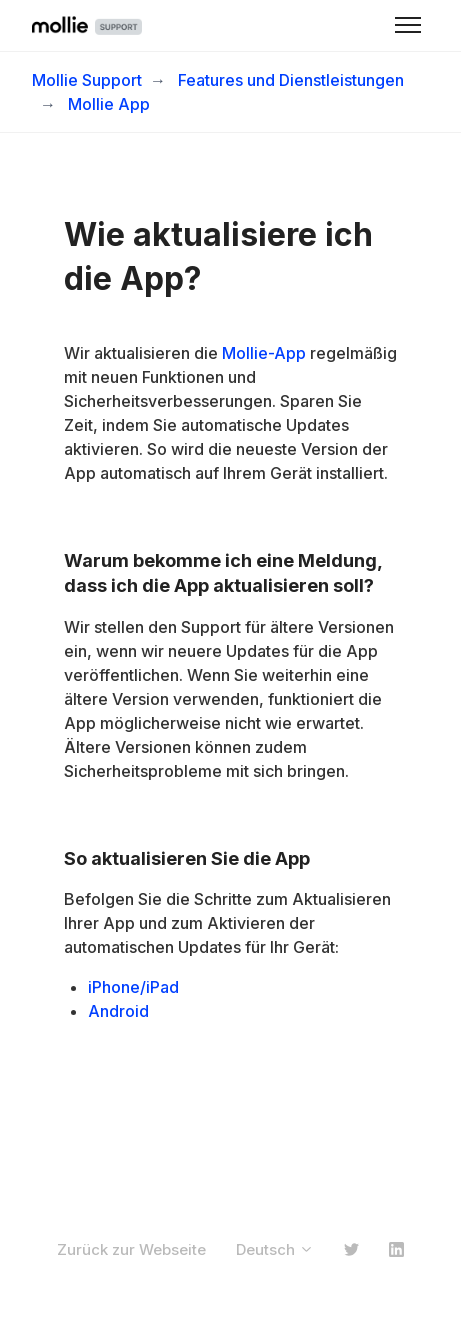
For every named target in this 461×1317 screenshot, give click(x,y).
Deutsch (275, 1249)
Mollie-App (264, 353)
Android (118, 1011)
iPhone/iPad (133, 987)
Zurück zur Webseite (131, 1249)
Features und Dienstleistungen (291, 80)
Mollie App (109, 104)
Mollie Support (87, 80)
